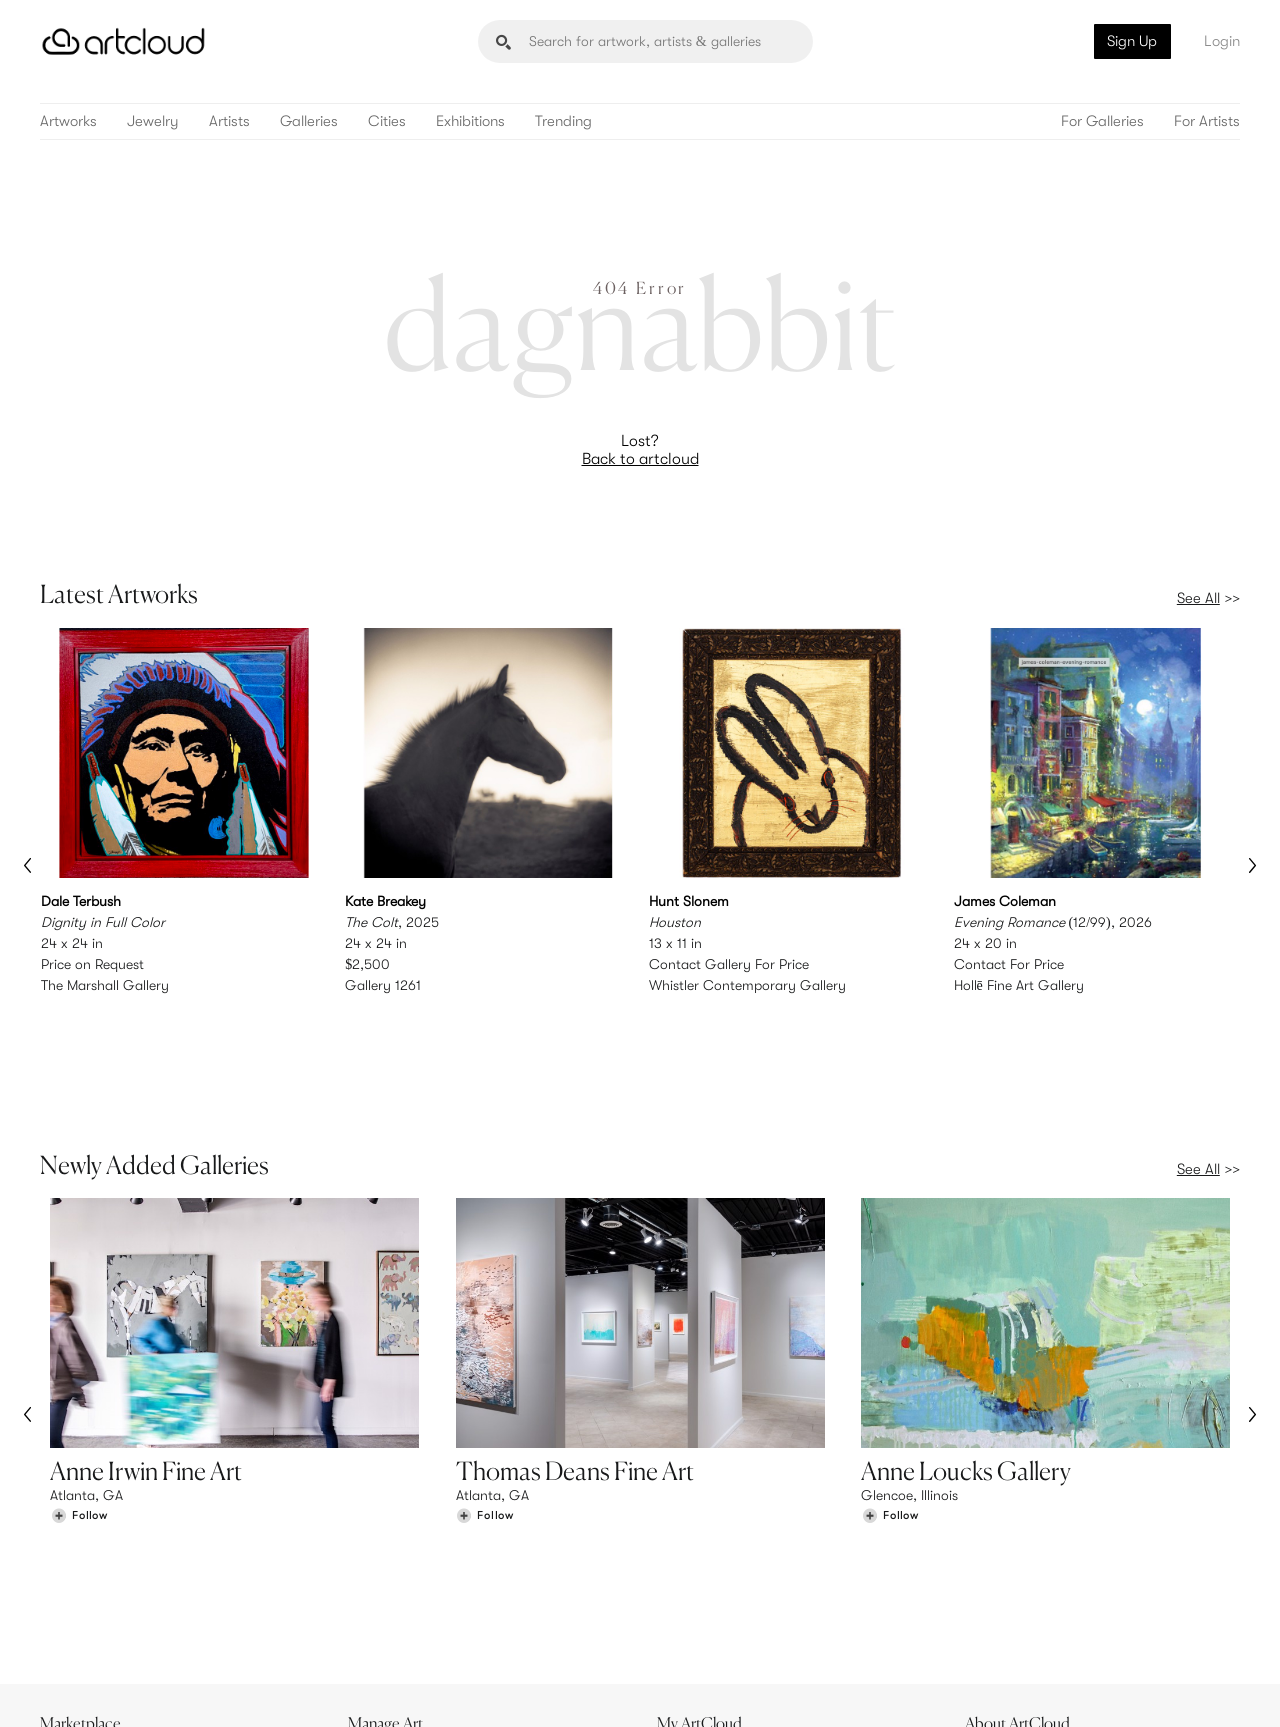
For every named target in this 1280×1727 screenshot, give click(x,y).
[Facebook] (1065, 1688)
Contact (1001, 1605)
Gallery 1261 (383, 984)
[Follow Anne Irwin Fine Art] (79, 1430)
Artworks (68, 121)
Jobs (990, 1585)
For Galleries (1102, 121)
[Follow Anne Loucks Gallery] (890, 1430)
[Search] (645, 41)
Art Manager (705, 1605)
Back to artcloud (640, 459)
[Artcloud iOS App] (1151, 1687)
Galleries (309, 121)
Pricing (380, 1585)
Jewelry (153, 121)
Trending (563, 121)
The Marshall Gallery (105, 984)
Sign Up (1132, 41)
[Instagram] (975, 1688)
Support (384, 1605)
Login (1222, 41)
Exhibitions (470, 121)
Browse (72, 1564)
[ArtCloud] (123, 41)
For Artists (1207, 121)
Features (385, 1564)
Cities (387, 121)
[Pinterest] (1020, 1688)
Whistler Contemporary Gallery (747, 984)
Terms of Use (142, 1699)
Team (991, 1564)
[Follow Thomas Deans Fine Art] (485, 1430)
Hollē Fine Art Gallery (1019, 984)
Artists (229, 121)
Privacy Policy (222, 1699)
